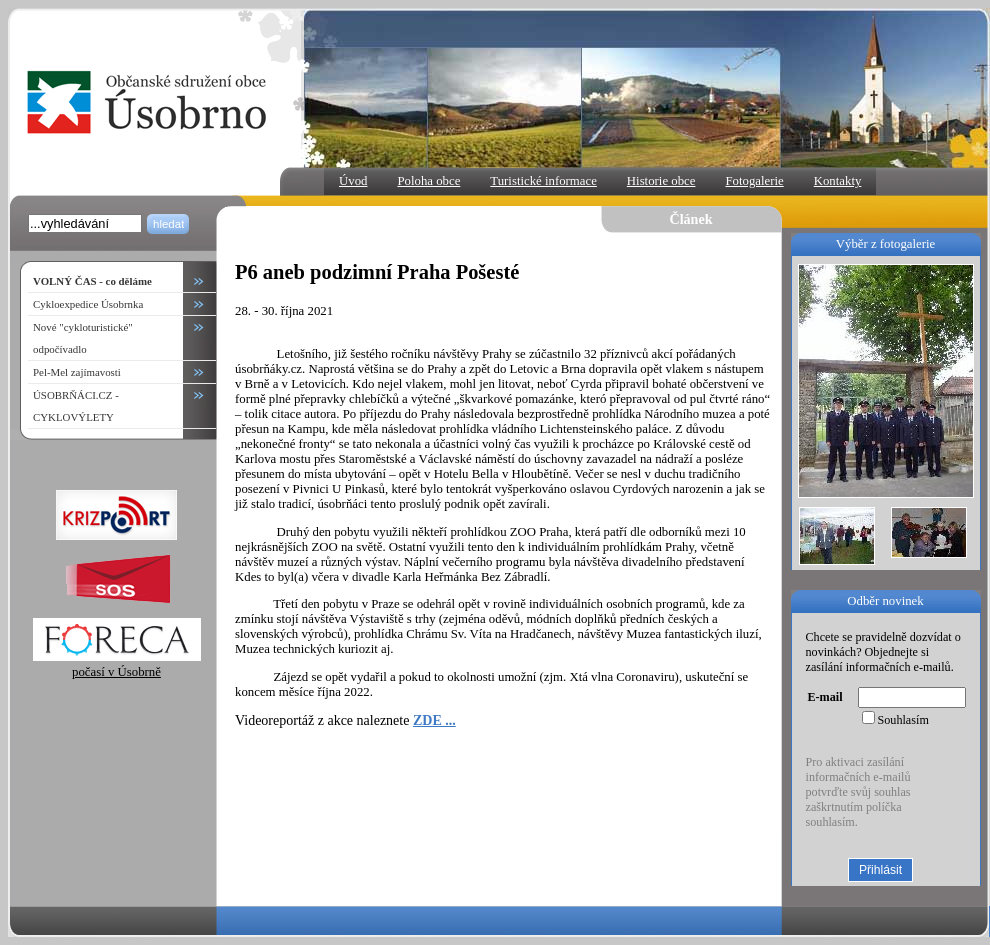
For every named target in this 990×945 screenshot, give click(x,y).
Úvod (353, 181)
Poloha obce (428, 181)
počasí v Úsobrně (117, 664)
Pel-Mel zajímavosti (77, 372)
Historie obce (661, 181)
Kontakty (838, 181)
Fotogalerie (754, 181)
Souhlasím (903, 720)
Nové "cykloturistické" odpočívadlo (83, 338)
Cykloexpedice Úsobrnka (88, 304)
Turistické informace (543, 181)
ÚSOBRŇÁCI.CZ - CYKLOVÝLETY (76, 406)
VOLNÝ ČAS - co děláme (92, 281)
